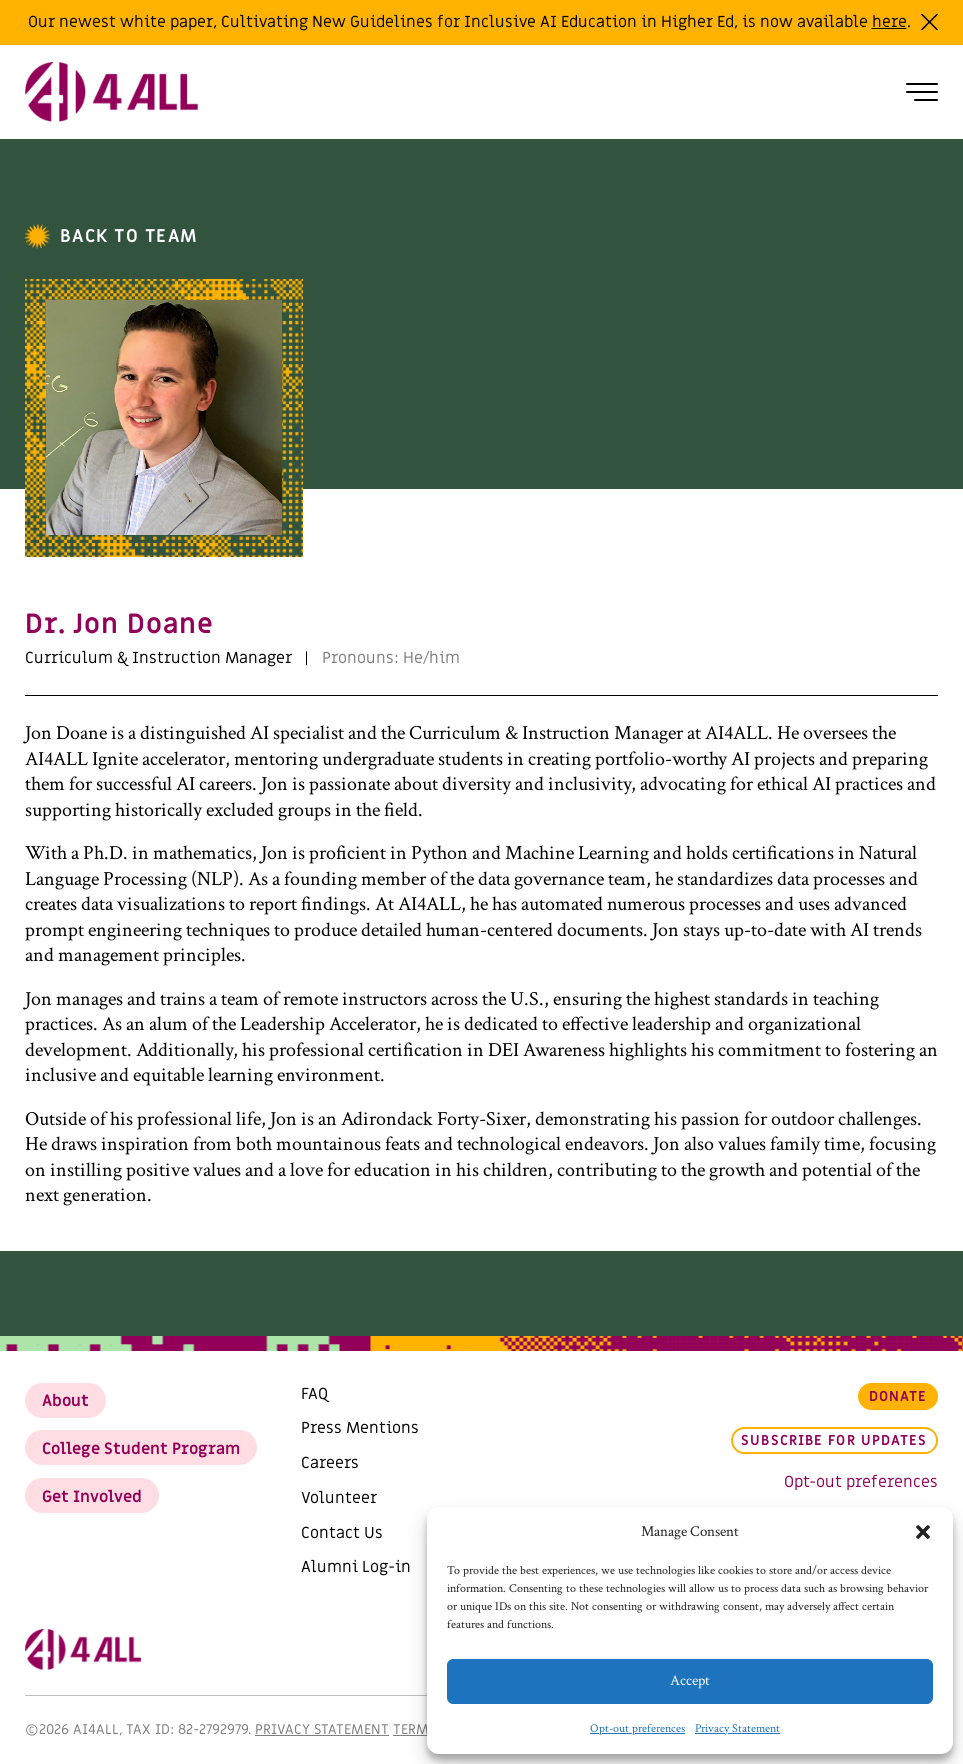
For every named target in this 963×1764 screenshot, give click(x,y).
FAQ (314, 1394)
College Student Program (141, 1449)
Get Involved (92, 1497)
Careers (330, 1463)
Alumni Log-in (356, 1567)
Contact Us (342, 1533)
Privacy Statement (737, 1728)
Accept (690, 1680)
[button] (923, 1532)
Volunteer (339, 1498)
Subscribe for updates (834, 1441)
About (65, 1401)
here (889, 22)
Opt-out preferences (637, 1728)
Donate (898, 1397)
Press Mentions (360, 1428)
